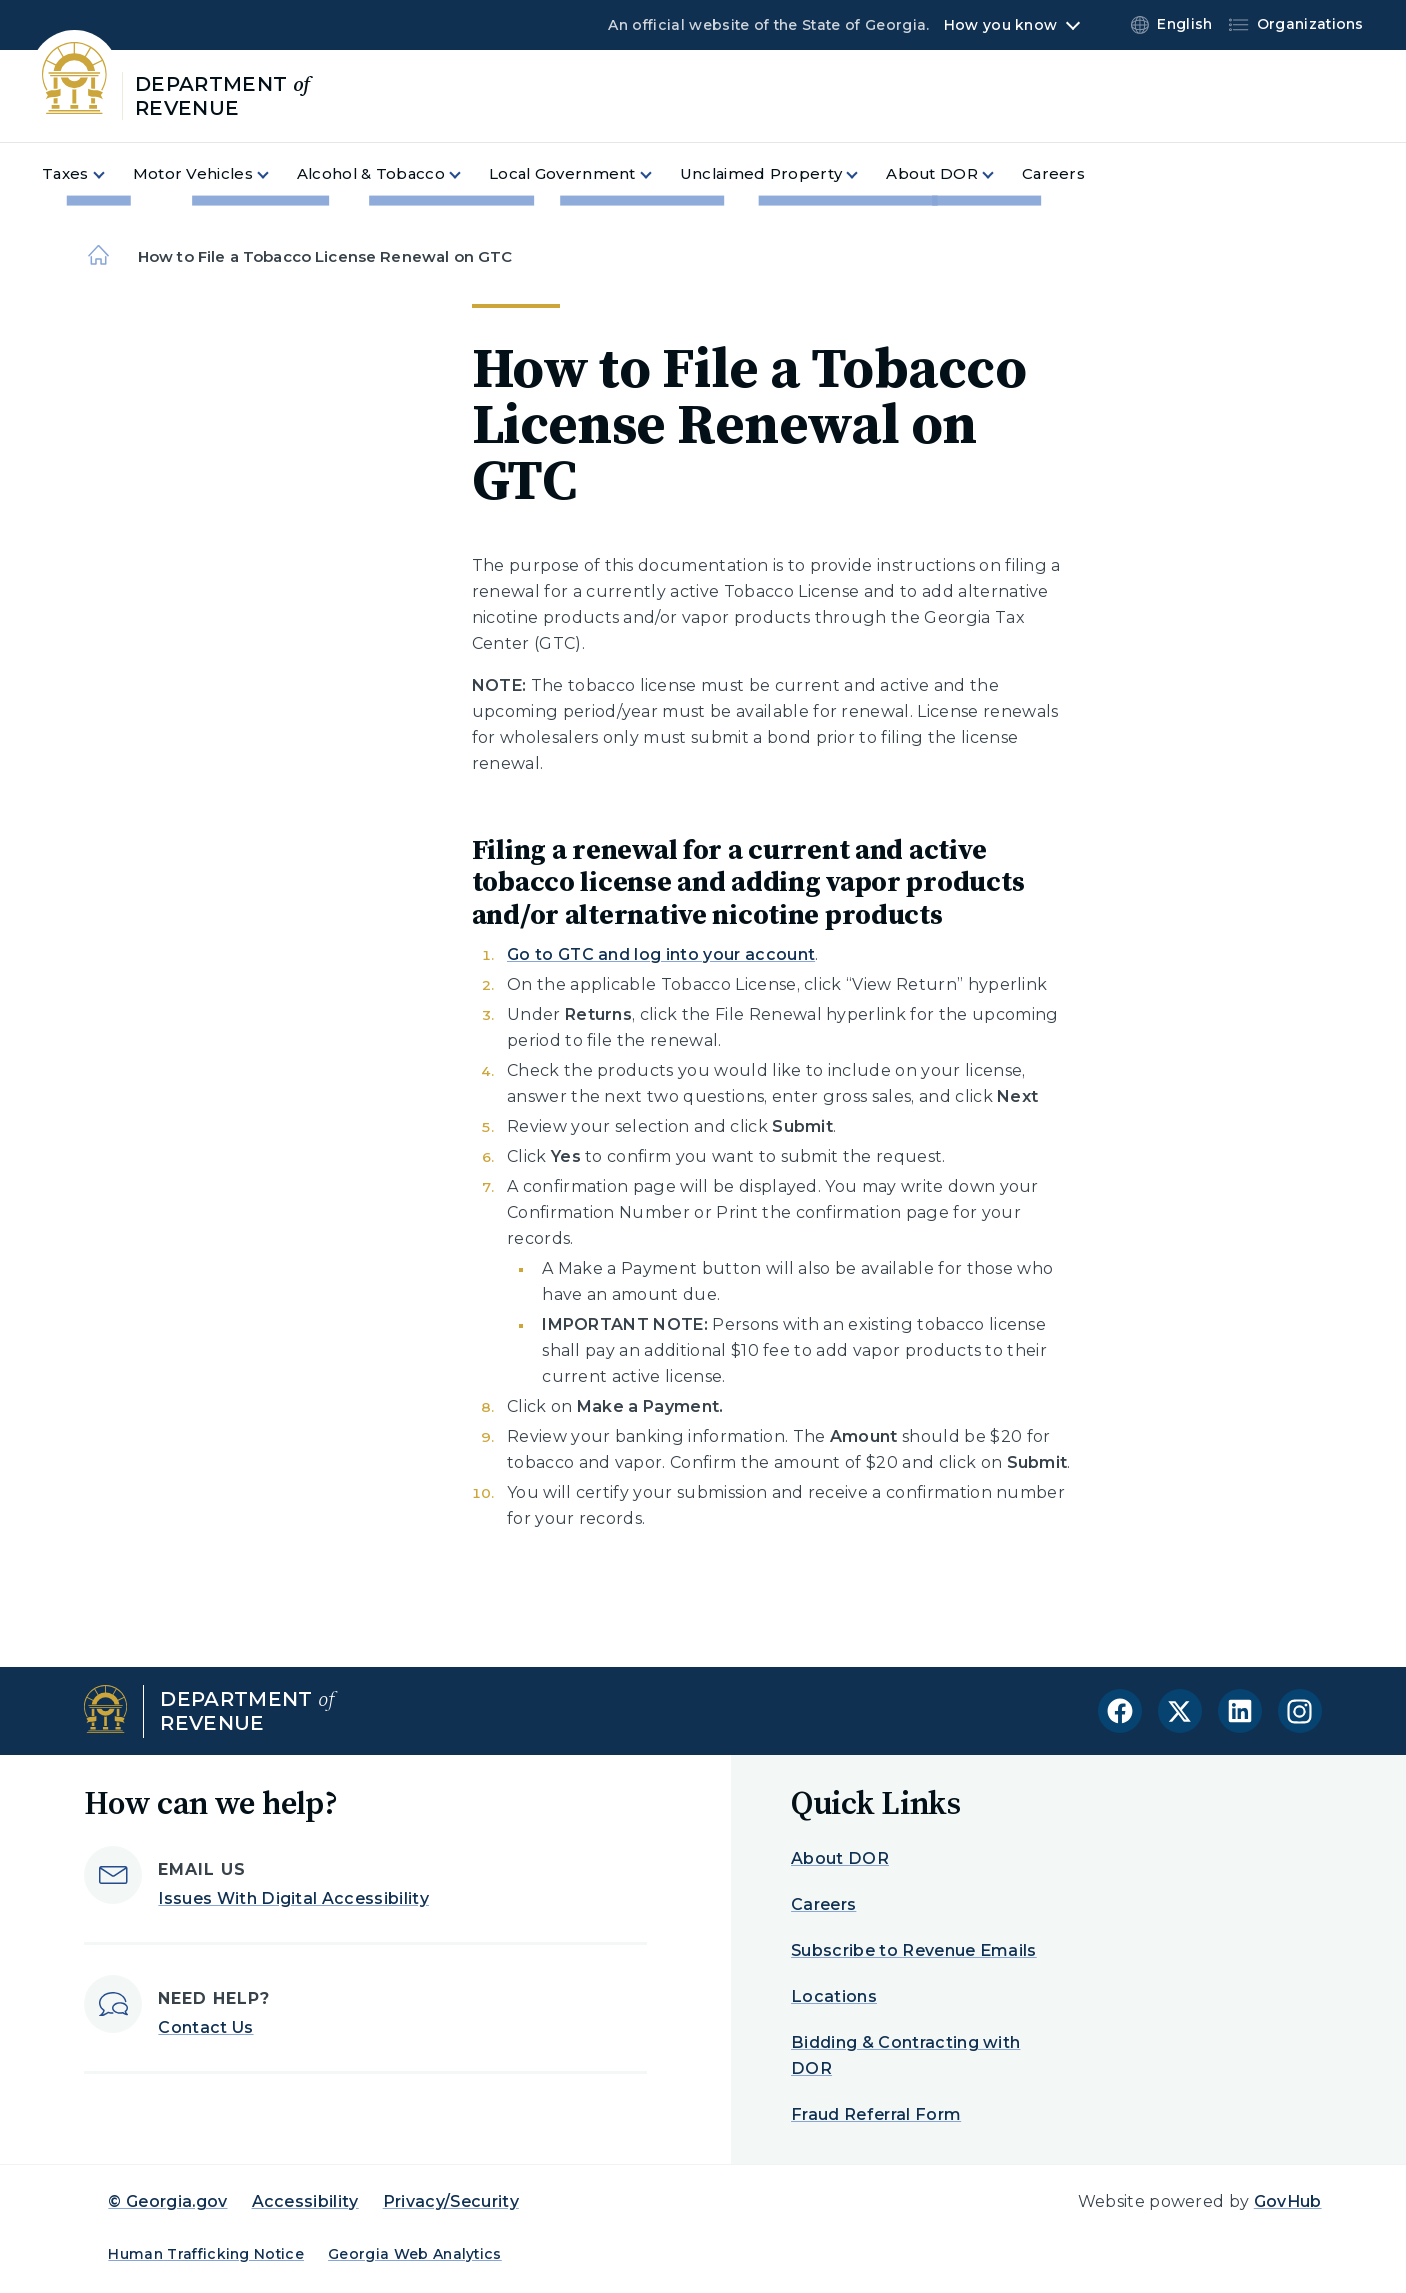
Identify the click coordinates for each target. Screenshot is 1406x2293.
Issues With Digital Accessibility (293, 1898)
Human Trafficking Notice (206, 2254)
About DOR (840, 1858)
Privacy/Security (451, 2201)
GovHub (1288, 2201)
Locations (834, 1996)
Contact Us (205, 2027)
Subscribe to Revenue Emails (914, 1950)
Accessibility (305, 2201)
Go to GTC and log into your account (661, 954)
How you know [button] (1000, 25)
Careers (823, 1904)
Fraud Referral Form (876, 2114)
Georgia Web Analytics (415, 2254)
